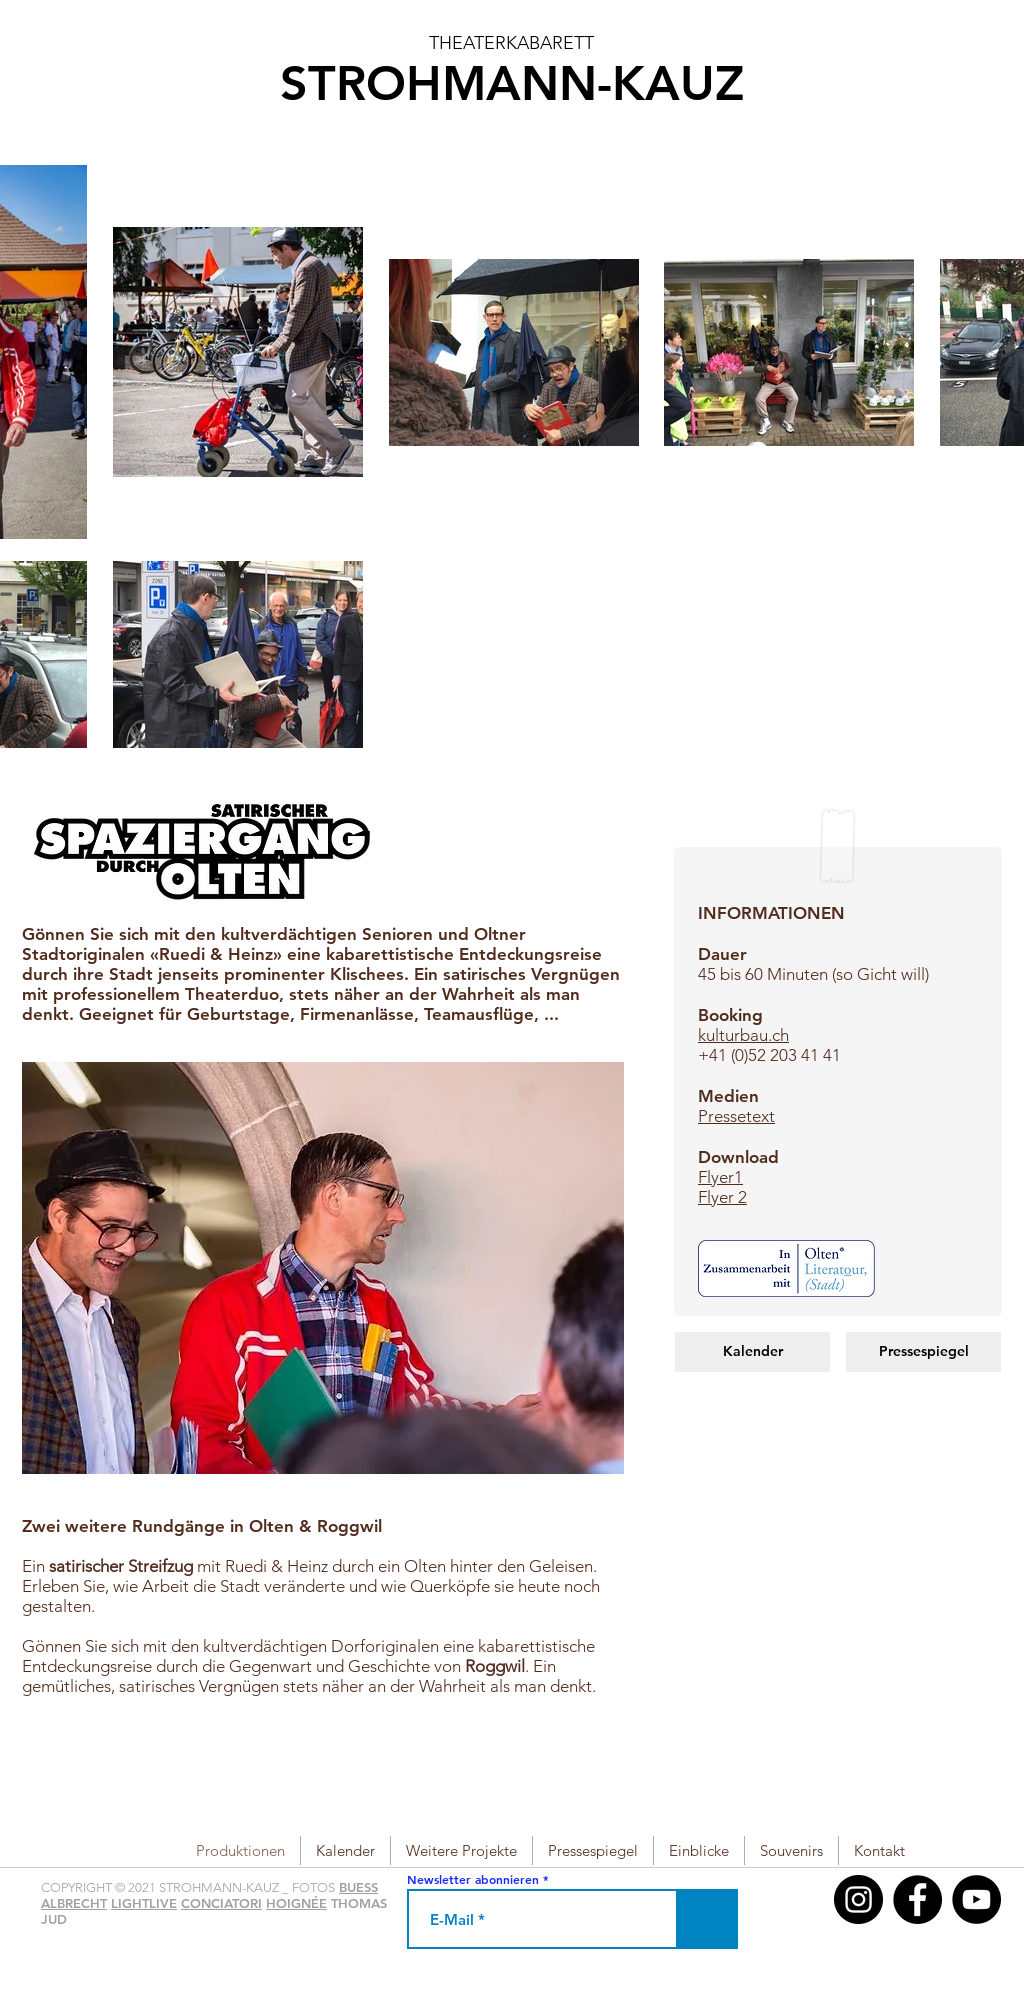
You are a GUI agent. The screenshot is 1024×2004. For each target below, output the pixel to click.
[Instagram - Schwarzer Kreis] (858, 1899)
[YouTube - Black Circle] (976, 1899)
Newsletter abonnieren (473, 1879)
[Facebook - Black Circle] (917, 1899)
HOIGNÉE (296, 1903)
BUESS (358, 1887)
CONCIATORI (221, 1903)
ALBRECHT (74, 1903)
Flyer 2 (722, 1197)
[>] (708, 1919)
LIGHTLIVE (144, 1903)
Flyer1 (720, 1177)
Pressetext (736, 1116)
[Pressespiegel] (923, 1352)
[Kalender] (752, 1352)
